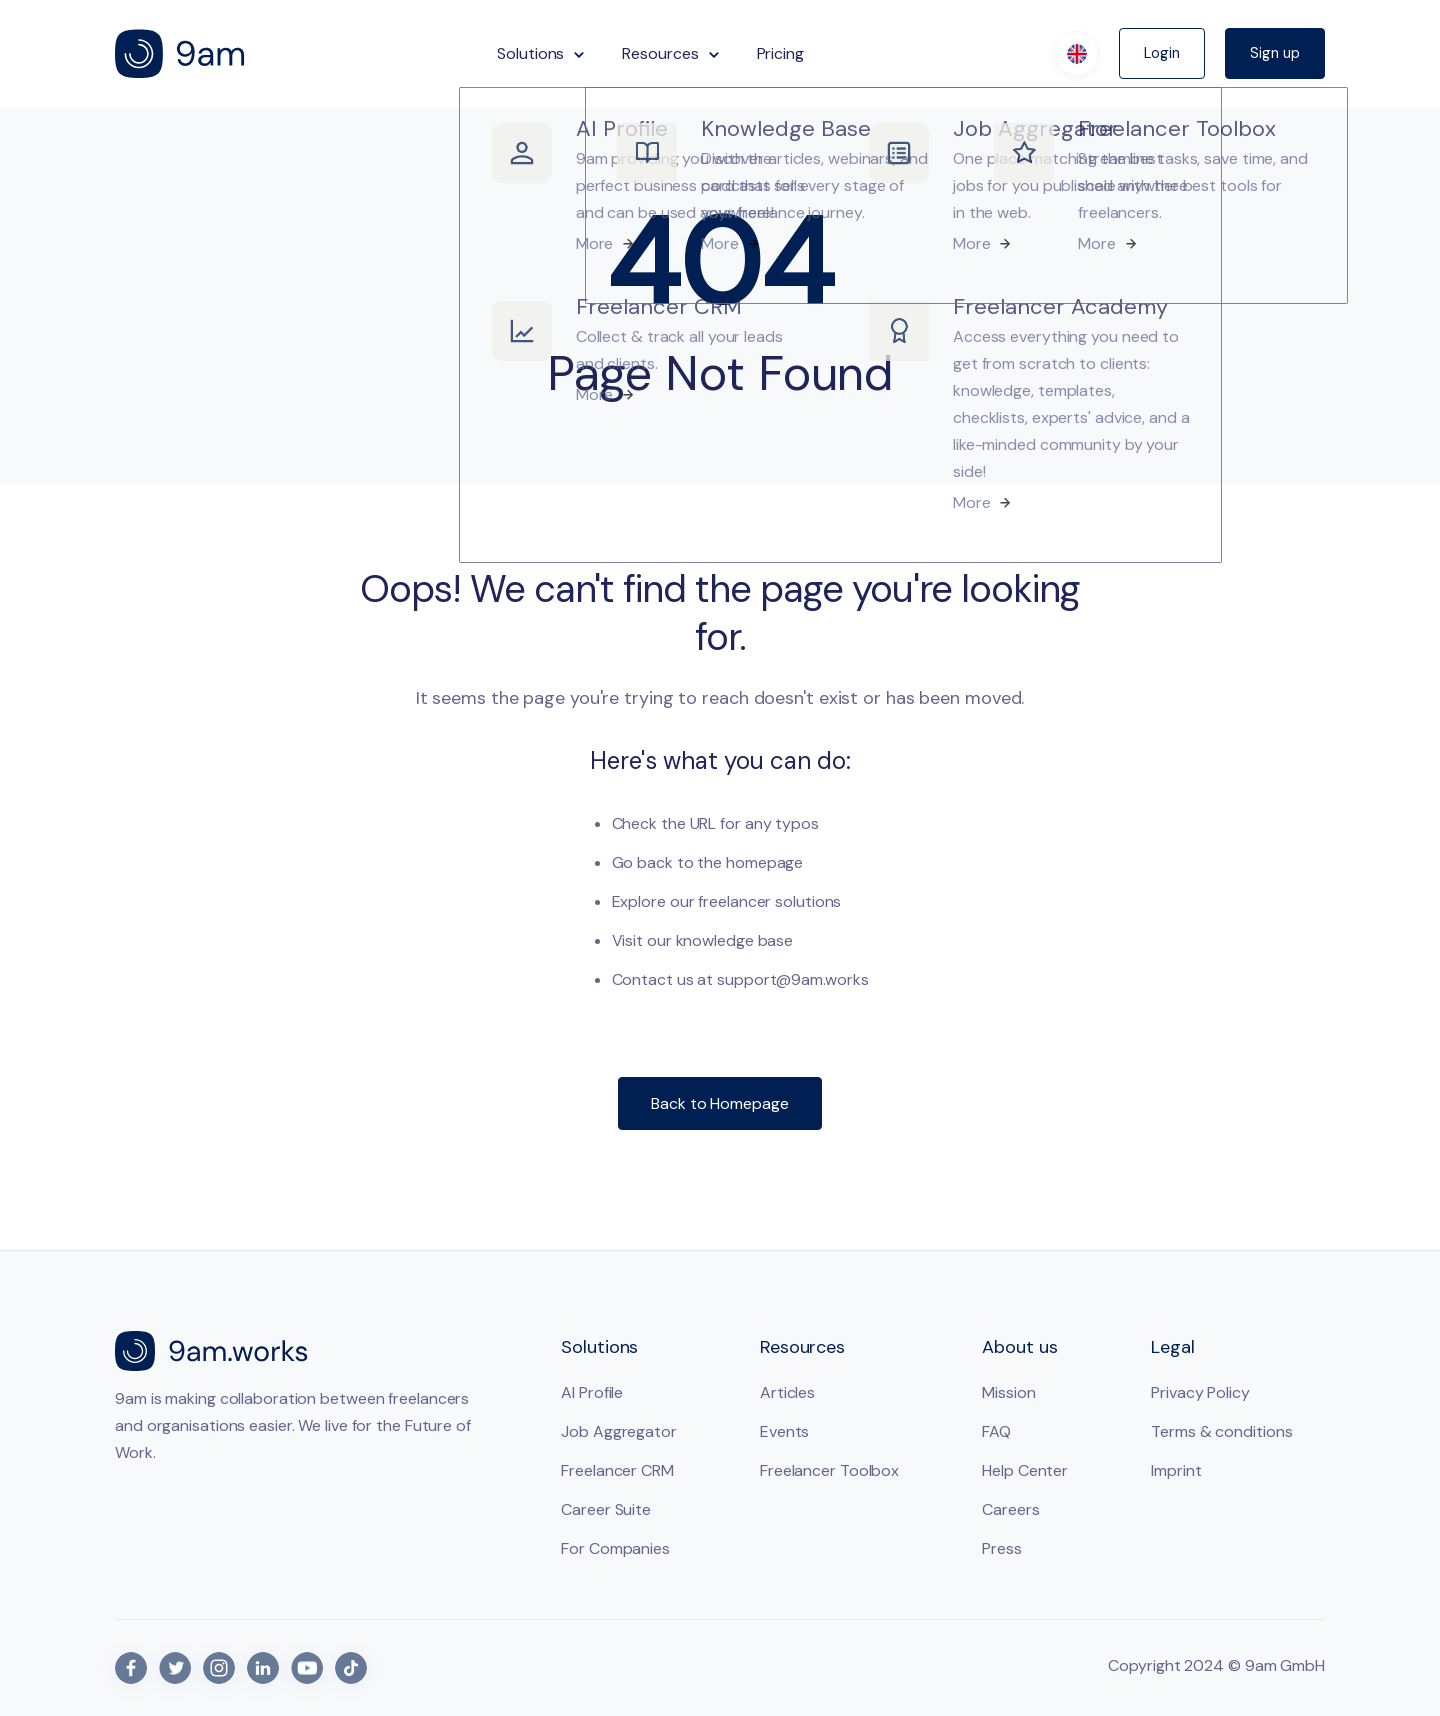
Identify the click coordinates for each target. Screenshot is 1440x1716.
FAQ (996, 1431)
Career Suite (606, 1509)
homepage (764, 862)
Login (1162, 53)
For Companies (615, 1548)
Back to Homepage (719, 1103)
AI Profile (592, 1392)
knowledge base (735, 940)
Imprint (1176, 1470)
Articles (787, 1392)
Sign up (1275, 53)
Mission (1008, 1392)
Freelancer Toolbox (829, 1470)
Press (1002, 1548)
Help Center (1025, 1470)
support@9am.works (792, 979)
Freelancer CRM (617, 1470)
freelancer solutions (769, 901)
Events (784, 1431)
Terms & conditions (1221, 1431)
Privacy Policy (1200, 1392)
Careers (1010, 1509)
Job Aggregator (619, 1431)
